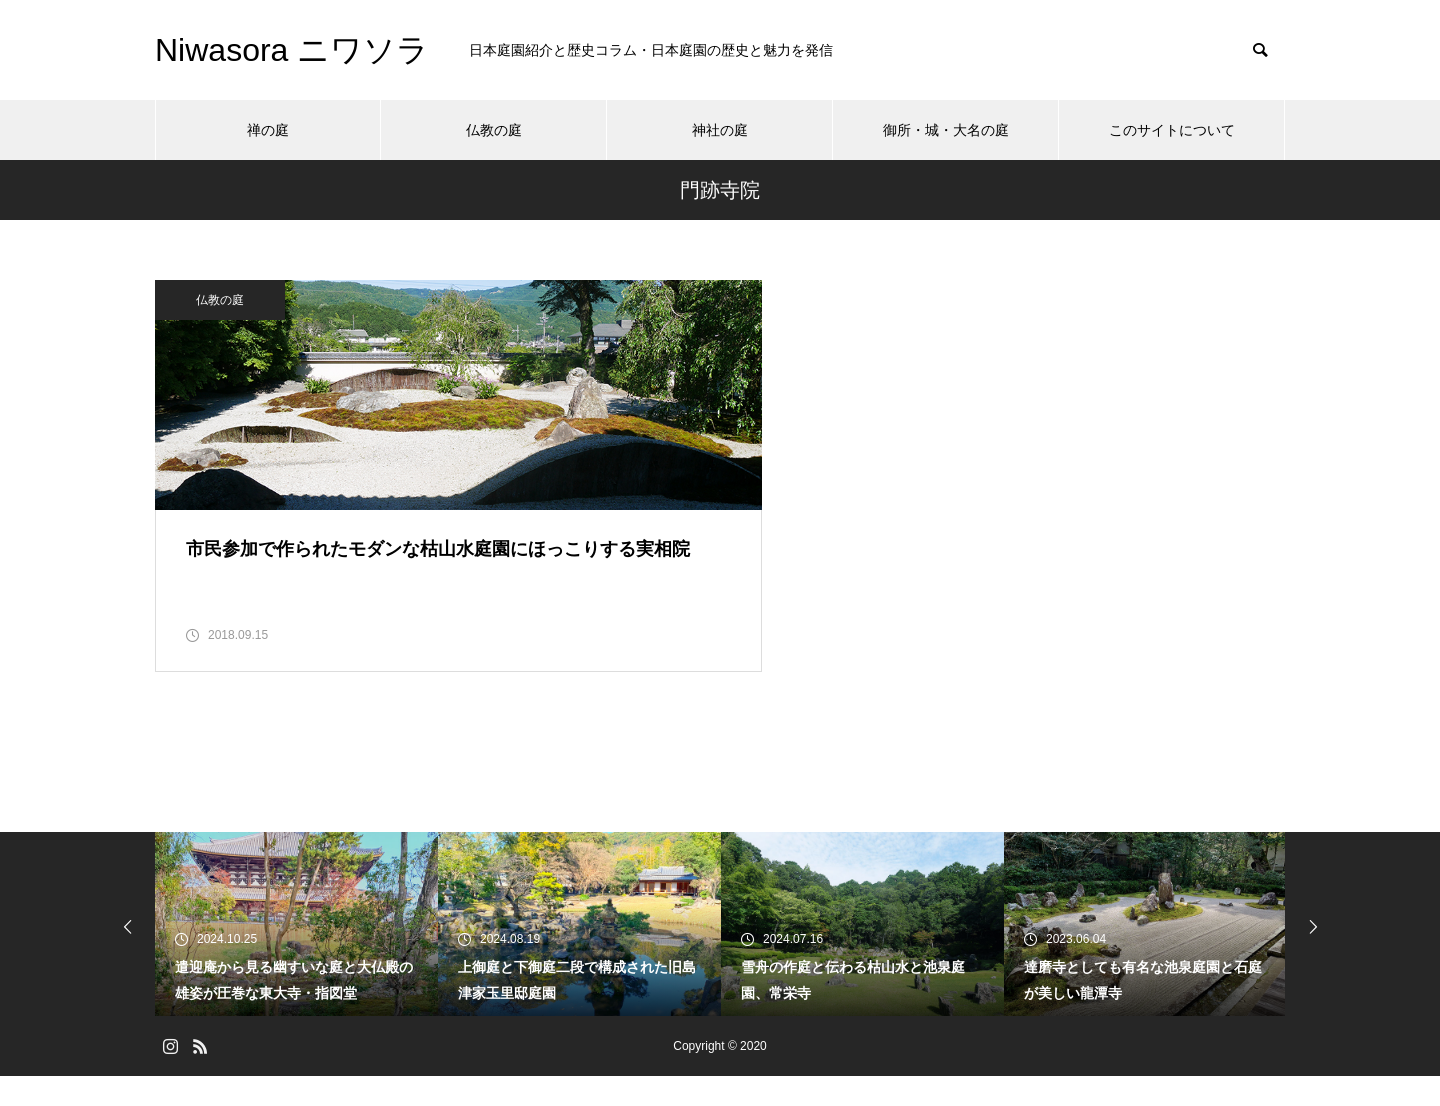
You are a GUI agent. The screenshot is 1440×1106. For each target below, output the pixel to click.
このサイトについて (1172, 130)
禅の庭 (268, 130)
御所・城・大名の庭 (946, 130)
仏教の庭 (494, 130)
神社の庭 (720, 130)
